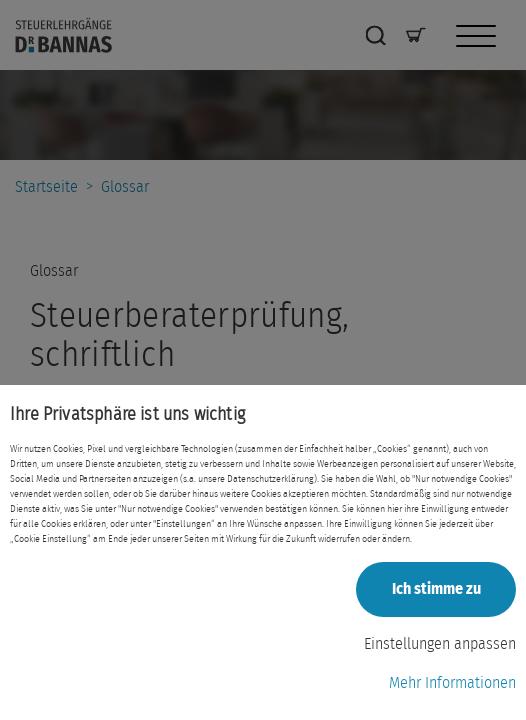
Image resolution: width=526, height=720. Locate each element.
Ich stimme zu (436, 589)
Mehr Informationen (452, 683)
